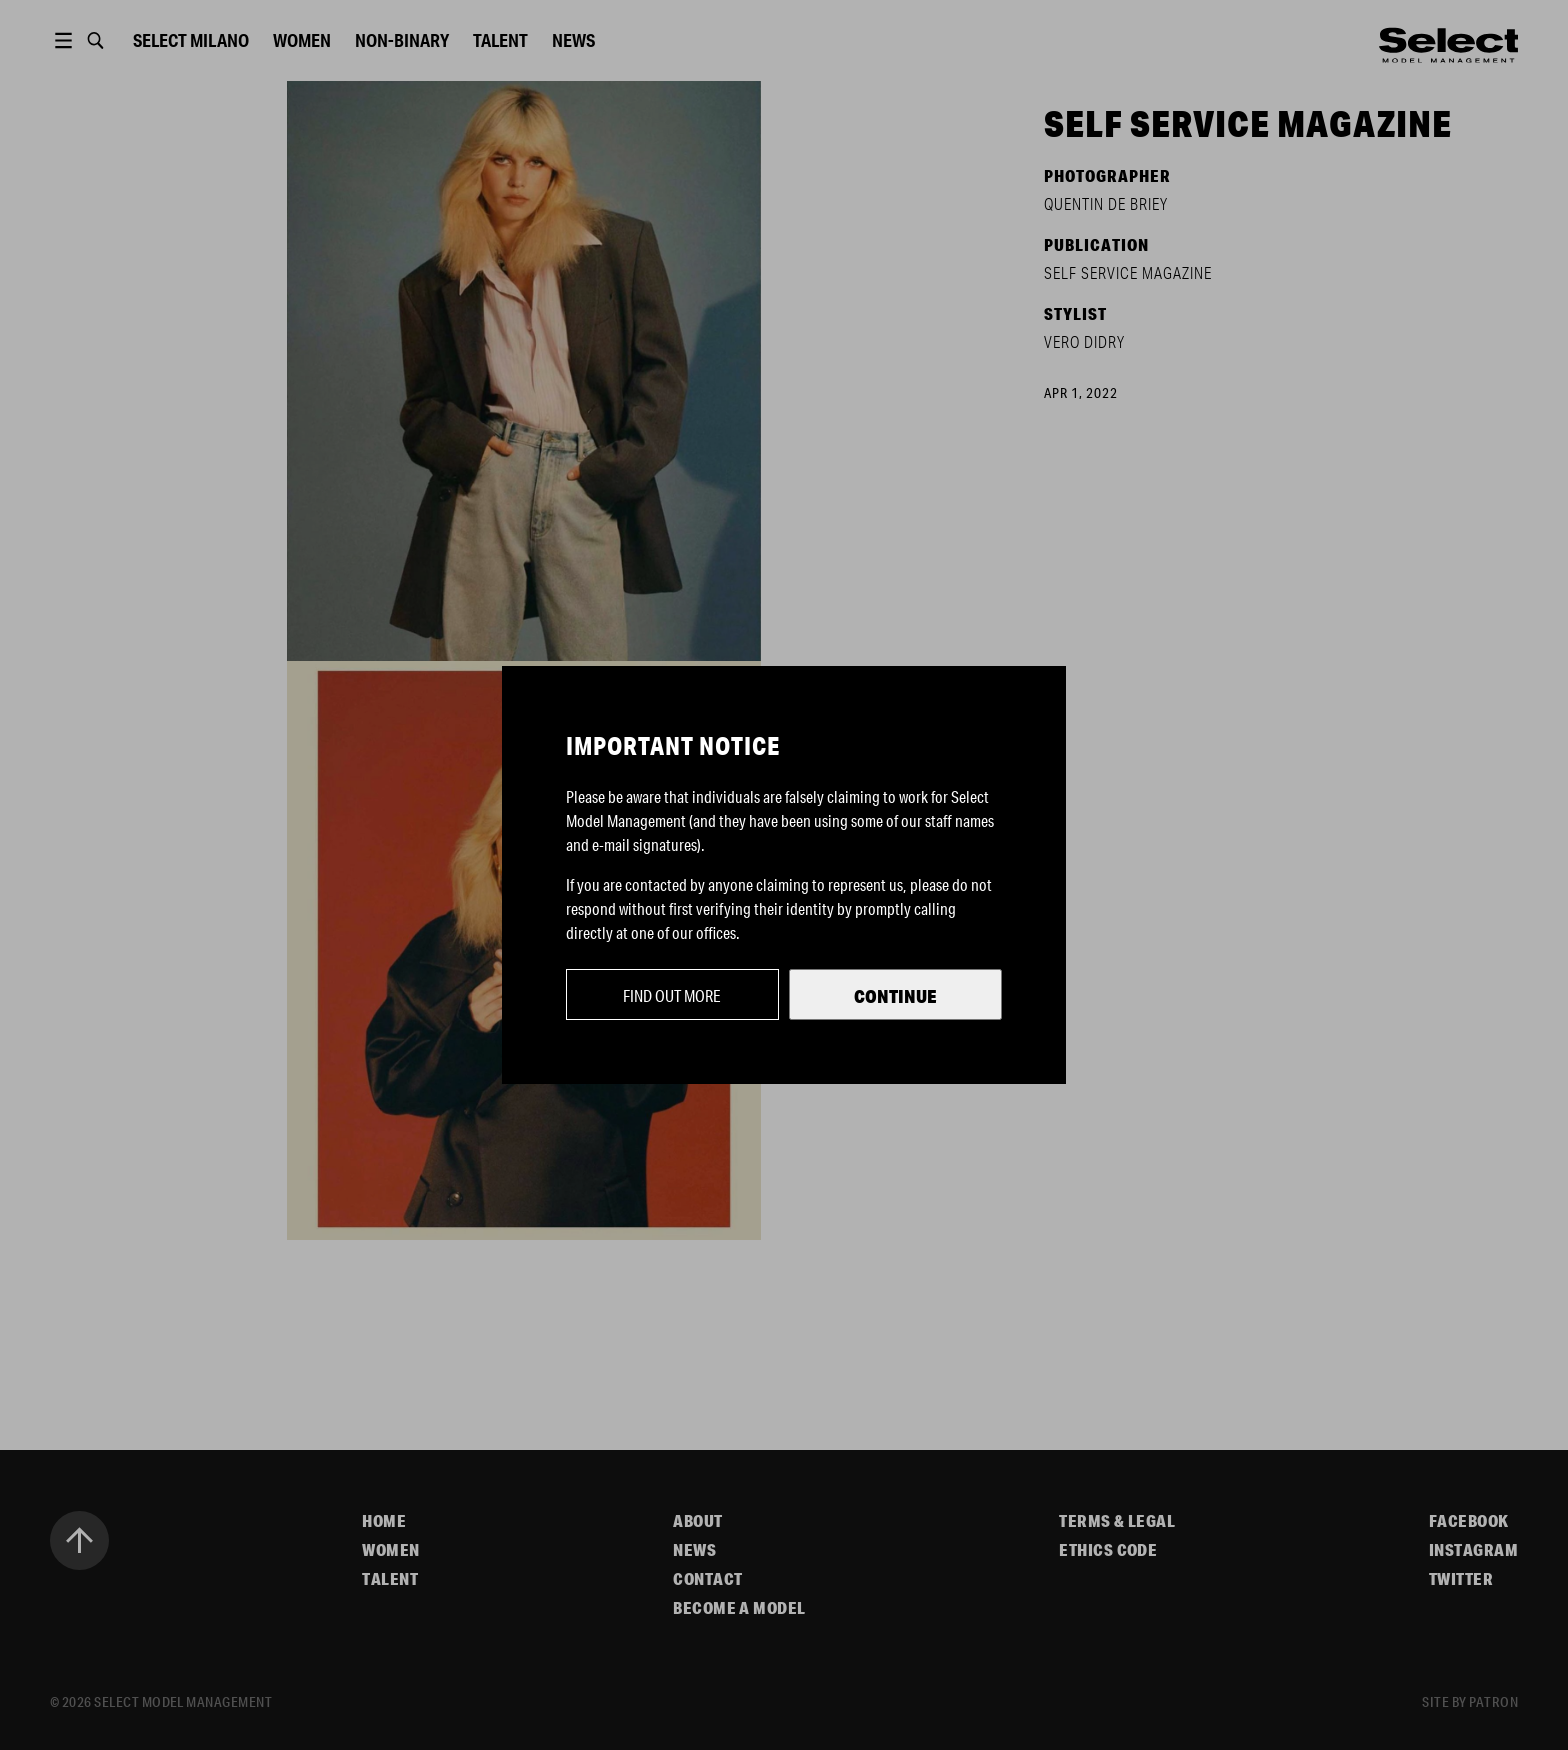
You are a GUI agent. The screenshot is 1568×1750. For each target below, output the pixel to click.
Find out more (672, 995)
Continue (895, 996)
